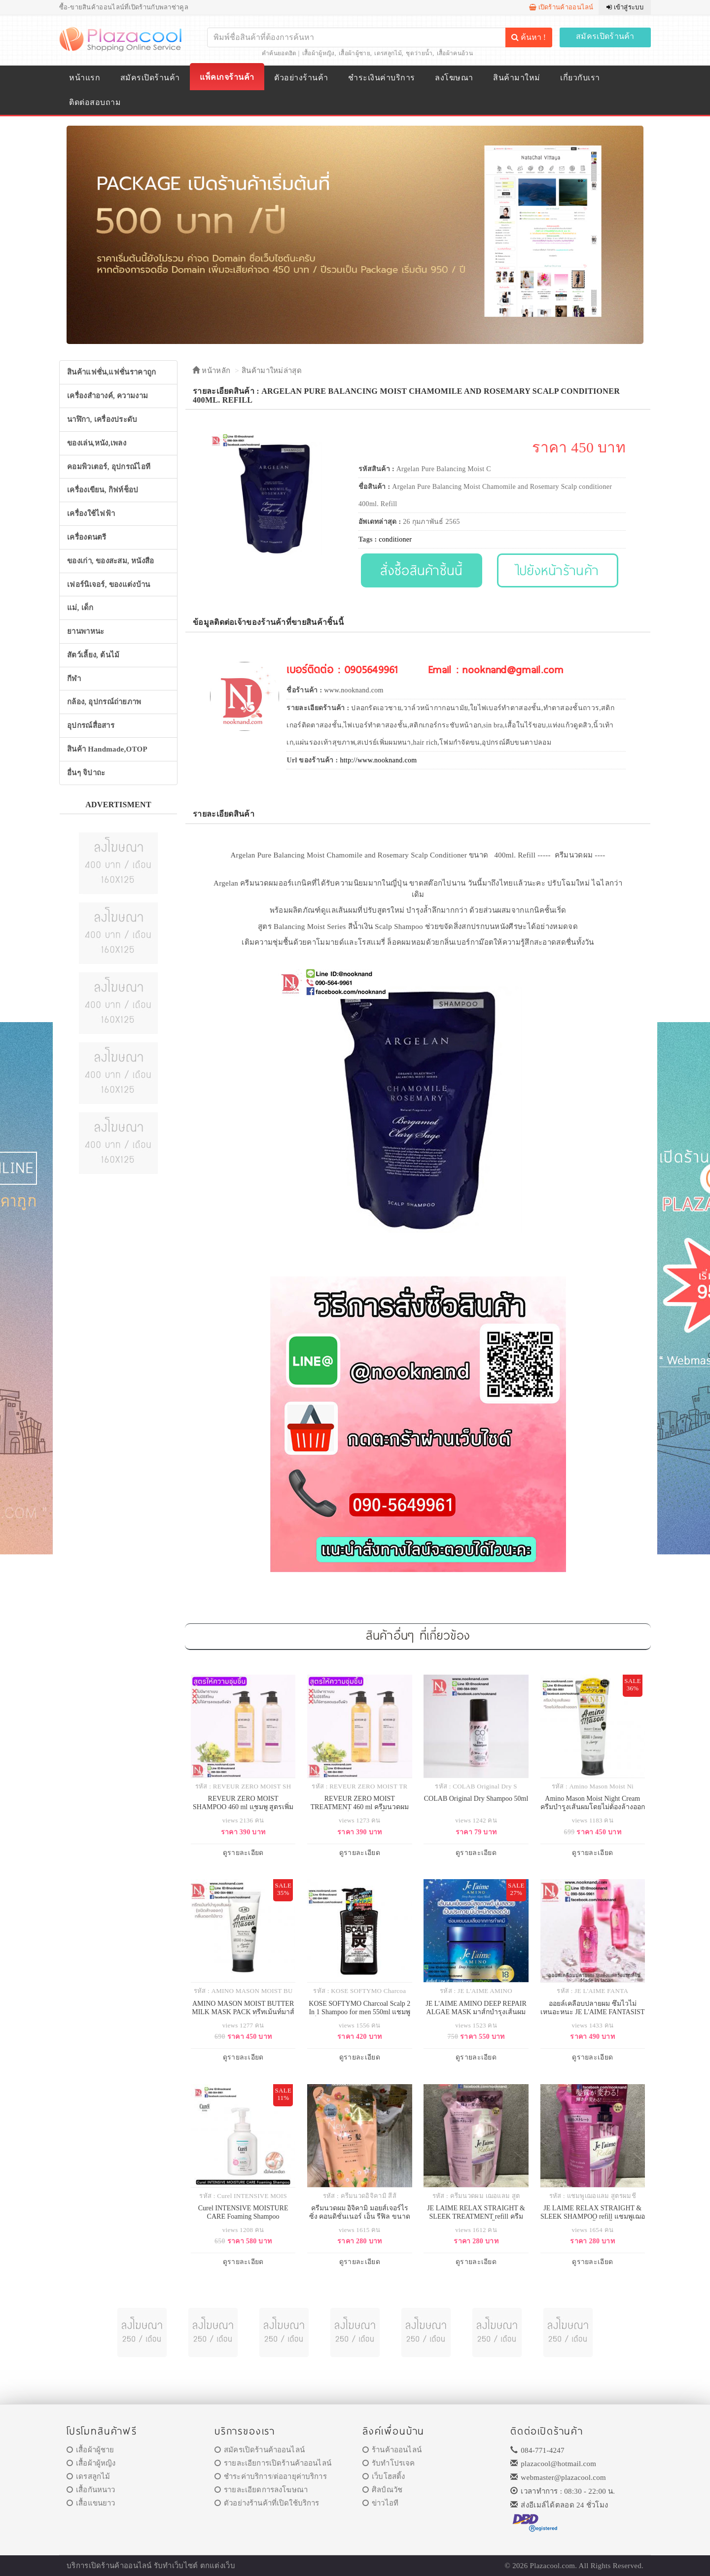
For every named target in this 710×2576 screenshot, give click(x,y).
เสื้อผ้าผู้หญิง (318, 53)
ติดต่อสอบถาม (95, 102)
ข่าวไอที (380, 2503)
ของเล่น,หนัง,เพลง (96, 443)
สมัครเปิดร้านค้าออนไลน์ (259, 2450)
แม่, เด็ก (80, 608)
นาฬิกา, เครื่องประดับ (102, 419)
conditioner (395, 539)
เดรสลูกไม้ (387, 53)
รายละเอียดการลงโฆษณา (261, 2490)
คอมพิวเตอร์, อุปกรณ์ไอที (108, 467)
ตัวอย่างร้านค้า (301, 77)
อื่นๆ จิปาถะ (86, 773)
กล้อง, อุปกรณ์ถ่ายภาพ (104, 702)
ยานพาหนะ (85, 631)
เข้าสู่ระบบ (624, 7)
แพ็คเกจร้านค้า (227, 77)
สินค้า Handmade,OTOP (107, 749)
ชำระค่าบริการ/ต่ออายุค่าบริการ (270, 2476)
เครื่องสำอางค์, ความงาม (107, 396)
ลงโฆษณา (454, 77)
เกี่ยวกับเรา (580, 77)
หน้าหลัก (211, 371)
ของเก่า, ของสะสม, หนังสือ (110, 561)
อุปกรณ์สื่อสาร (90, 725)
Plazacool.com (552, 2566)
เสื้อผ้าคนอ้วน (455, 53)
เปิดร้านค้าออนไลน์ (561, 7)
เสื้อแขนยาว (91, 2503)
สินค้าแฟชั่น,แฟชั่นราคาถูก (111, 372)
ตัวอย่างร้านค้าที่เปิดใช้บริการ (266, 2503)
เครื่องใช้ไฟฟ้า (91, 513)
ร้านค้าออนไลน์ (392, 2450)
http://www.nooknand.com (378, 760)
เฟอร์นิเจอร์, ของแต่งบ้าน (108, 584)
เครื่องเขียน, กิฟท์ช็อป (103, 490)
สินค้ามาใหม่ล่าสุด (272, 371)
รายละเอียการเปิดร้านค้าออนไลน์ (272, 2463)
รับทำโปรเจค (388, 2463)
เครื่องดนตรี (86, 537)
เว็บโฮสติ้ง (383, 2476)
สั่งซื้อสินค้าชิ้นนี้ (421, 570)
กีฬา (74, 679)
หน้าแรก (84, 77)
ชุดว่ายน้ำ (419, 53)
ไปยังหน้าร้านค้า (558, 570)
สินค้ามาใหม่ (516, 77)
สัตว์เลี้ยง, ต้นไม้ (93, 655)
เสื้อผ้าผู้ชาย (354, 53)
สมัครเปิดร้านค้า (605, 36)
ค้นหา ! (528, 37)
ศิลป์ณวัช (382, 2490)
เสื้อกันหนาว (91, 2490)
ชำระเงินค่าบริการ (381, 77)
